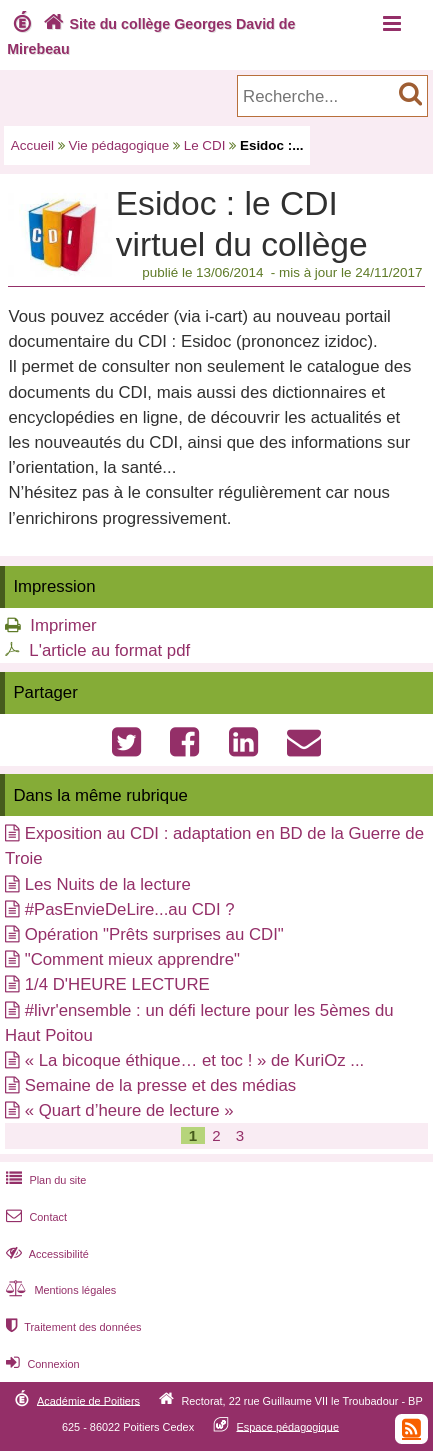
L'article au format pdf (109, 650)
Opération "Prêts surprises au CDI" (154, 934)
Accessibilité (45, 1254)
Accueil (32, 145)
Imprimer (63, 625)
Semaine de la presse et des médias (160, 1085)
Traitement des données (71, 1327)
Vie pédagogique (119, 145)
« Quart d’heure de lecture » (129, 1110)
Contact (34, 1217)
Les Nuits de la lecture (108, 884)
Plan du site (44, 1180)
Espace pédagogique (287, 1426)
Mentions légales (59, 1290)
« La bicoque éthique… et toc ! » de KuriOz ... (195, 1060)
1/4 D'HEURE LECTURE (117, 984)
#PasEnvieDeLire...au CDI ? (130, 909)
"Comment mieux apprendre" (132, 959)
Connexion (40, 1364)
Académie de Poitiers (88, 1400)
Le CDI (205, 145)
